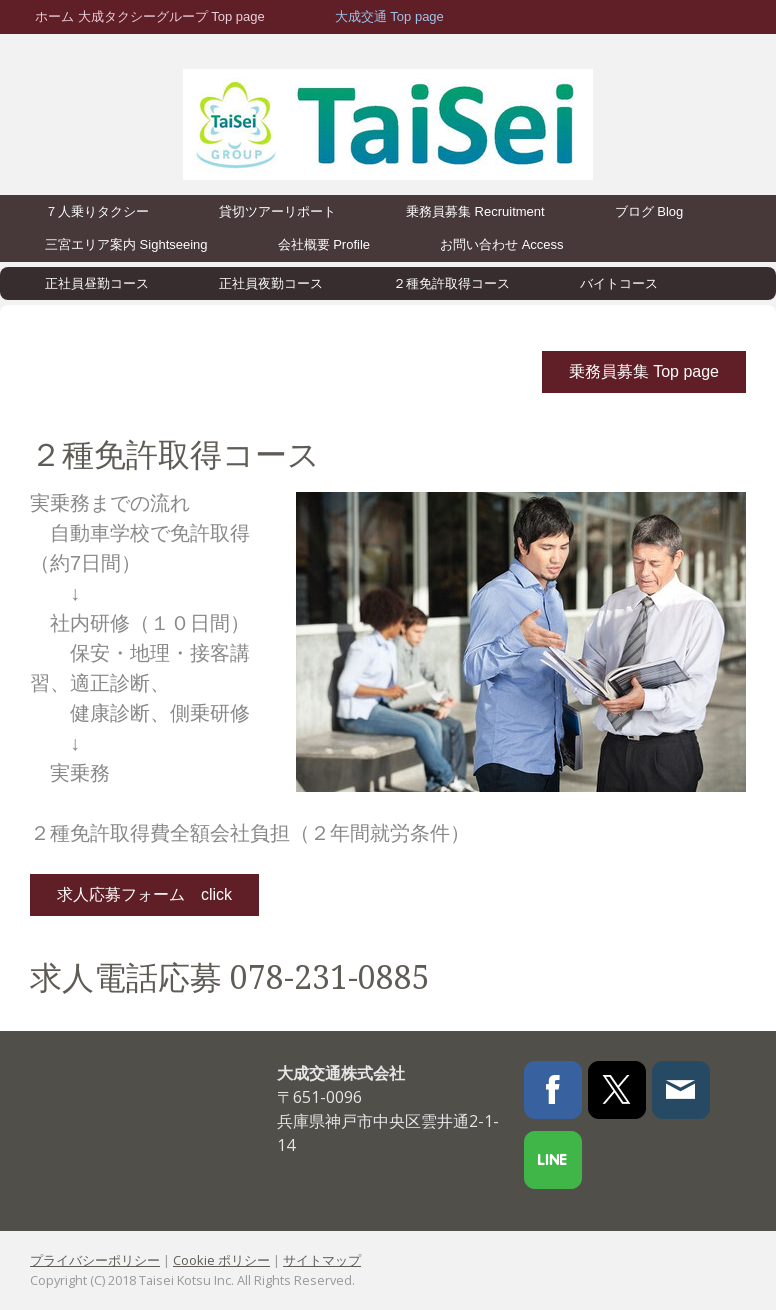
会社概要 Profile (324, 244)
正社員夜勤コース (271, 283)
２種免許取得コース (451, 283)
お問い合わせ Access (502, 244)
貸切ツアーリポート (277, 211)
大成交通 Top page (389, 16)
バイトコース (619, 283)
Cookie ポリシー (221, 1260)
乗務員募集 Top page (644, 371)
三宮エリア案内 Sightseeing (126, 244)
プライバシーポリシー (95, 1260)
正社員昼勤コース (97, 283)
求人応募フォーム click (144, 894)
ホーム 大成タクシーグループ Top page (150, 16)
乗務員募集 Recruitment (475, 211)
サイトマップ (322, 1260)
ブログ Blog (649, 211)
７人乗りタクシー (97, 211)
